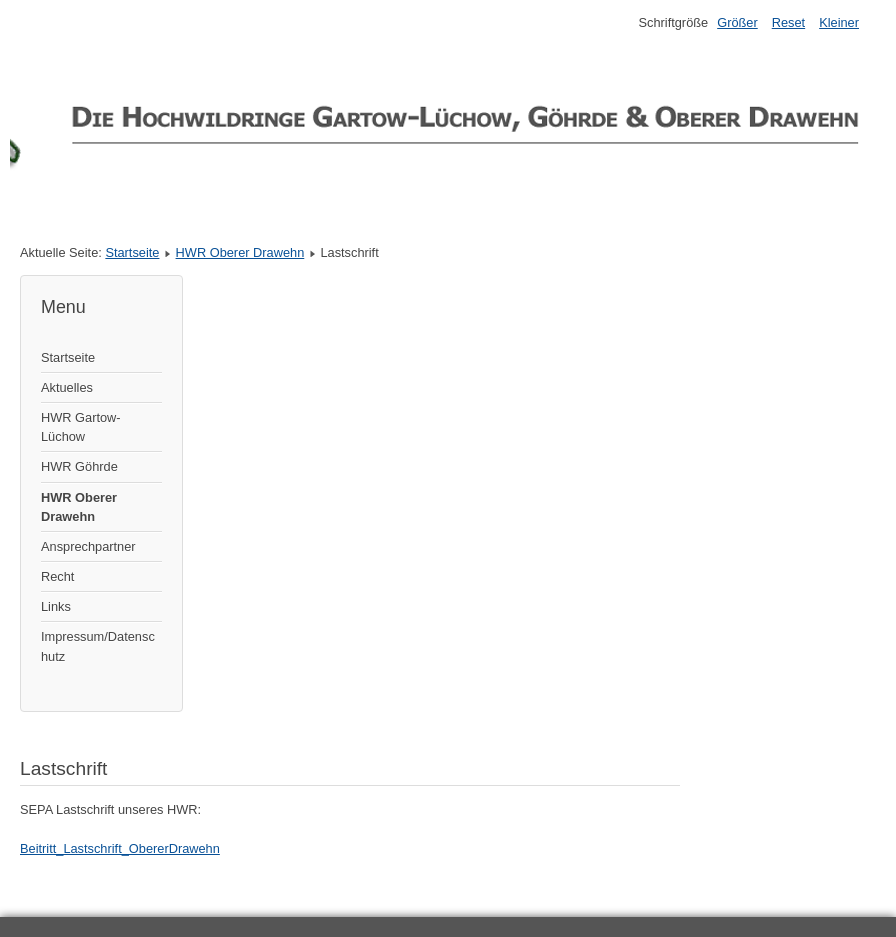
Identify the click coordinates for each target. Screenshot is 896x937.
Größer (737, 22)
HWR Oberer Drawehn (240, 252)
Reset (788, 22)
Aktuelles (67, 387)
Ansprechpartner (88, 546)
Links (56, 606)
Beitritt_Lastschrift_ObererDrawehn (120, 848)
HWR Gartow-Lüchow (81, 427)
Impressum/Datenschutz (98, 646)
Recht (57, 576)
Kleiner (839, 22)
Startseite (132, 252)
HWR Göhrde (79, 466)
